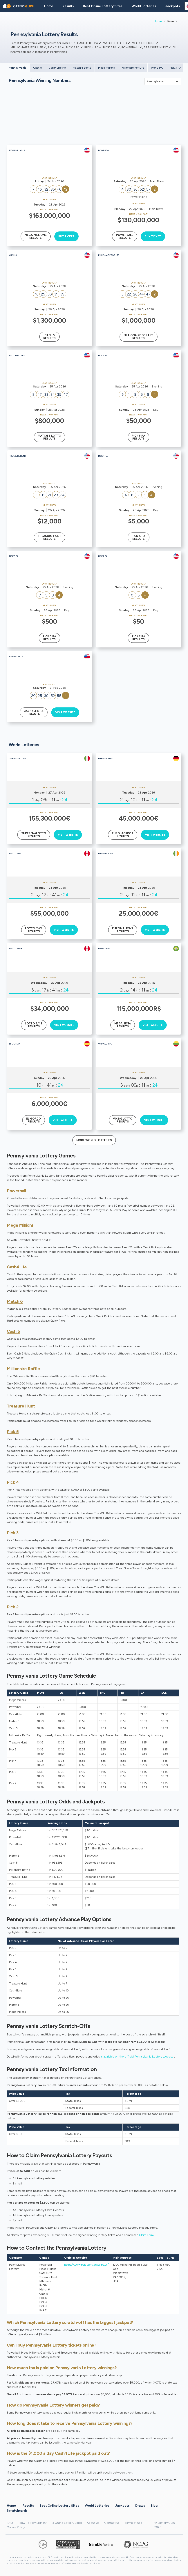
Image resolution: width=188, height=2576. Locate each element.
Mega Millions (106, 67)
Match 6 (15, 1301)
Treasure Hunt (21, 1406)
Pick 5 (13, 1431)
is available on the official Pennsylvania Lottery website (137, 2056)
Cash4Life (17, 1267)
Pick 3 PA (175, 67)
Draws (140, 2506)
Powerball (16, 1190)
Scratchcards (17, 2510)
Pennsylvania (17, 67)
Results (28, 2506)
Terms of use (133, 2522)
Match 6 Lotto (82, 67)
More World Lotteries (94, 1140)
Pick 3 (12, 1532)
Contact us (112, 2522)
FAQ (10, 2522)
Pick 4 (13, 1482)
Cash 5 (37, 67)
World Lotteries (144, 6)
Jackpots (172, 6)
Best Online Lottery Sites (102, 6)
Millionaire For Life (133, 67)
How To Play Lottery (32, 2522)
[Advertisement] (94, 115)
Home (158, 21)
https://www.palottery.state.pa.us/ (86, 2264)
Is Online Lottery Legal (67, 2522)
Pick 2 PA (157, 67)
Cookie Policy (16, 2527)
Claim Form (146, 2235)
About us (93, 2522)
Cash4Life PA (57, 67)
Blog (154, 2506)
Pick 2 (13, 1607)
